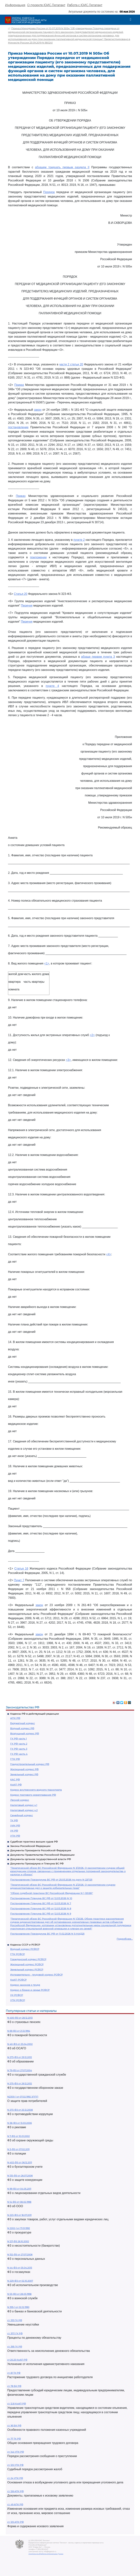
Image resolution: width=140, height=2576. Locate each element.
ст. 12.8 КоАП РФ (16, 2403)
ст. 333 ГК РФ (14, 2320)
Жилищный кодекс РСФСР (27, 1964)
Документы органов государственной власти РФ (40, 1859)
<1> (46, 963)
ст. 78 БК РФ (14, 2386)
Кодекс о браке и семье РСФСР (30, 1989)
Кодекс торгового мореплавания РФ (33, 1794)
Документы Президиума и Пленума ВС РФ (37, 1863)
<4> (108, 1254)
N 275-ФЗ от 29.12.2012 (19, 2083)
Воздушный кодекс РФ (24, 1733)
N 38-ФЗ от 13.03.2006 (19, 2123)
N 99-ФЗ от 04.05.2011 (19, 2188)
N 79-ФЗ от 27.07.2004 (19, 2070)
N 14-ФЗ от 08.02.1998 (19, 2202)
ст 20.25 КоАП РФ (17, 2359)
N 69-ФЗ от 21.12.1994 (18, 2031)
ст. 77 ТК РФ (14, 2438)
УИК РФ (15, 1825)
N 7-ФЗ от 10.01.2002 (18, 2136)
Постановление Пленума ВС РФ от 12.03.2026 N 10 (41, 1898)
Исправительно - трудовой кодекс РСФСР (36, 1974)
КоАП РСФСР (18, 1979)
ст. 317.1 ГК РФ (15, 2333)
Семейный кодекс (21, 1815)
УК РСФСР (16, 1995)
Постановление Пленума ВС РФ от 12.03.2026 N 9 (40, 1913)
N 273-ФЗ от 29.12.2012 (19, 2057)
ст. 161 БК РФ (14, 2425)
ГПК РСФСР (17, 1954)
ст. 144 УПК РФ (15, 2451)
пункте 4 (52, 685)
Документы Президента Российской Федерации (40, 1850)
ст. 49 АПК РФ (15, 2504)
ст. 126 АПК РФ (15, 2491)
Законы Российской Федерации (30, 1845)
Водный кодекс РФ (22, 1728)
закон (37, 409)
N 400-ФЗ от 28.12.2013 (20, 2017)
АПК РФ (15, 1718)
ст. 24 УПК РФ (15, 2478)
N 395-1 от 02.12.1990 (18, 2307)
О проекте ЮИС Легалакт (46, 5)
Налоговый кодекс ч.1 (23, 1805)
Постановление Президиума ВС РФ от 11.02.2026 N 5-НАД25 (47, 1933)
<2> (92, 1035)
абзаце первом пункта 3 (98, 656)
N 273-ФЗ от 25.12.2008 (20, 2109)
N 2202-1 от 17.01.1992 (18, 2228)
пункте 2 (79, 539)
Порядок (49, 192)
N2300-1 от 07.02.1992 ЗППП (22, 2096)
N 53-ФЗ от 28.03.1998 (19, 2294)
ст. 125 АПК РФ (15, 2522)
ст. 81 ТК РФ (13, 2373)
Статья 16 (21, 1568)
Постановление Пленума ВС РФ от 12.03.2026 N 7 (40, 1903)
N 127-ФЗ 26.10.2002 (18, 2241)
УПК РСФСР (17, 2000)
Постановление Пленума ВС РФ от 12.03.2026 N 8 (40, 1908)
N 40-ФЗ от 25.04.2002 (20, 2044)
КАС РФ (15, 1779)
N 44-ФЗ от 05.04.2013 (19, 2267)
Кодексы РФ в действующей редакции (34, 1713)
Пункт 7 (19, 1580)
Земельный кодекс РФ (24, 1774)
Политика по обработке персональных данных (45, 2554)
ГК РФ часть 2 (18, 1743)
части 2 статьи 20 (71, 364)
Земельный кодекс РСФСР (26, 1969)
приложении (38, 557)
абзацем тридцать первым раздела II (62, 167)
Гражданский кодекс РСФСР (28, 1959)
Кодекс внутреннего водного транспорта (36, 1789)
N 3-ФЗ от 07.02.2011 (18, 2149)
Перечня (27, 605)
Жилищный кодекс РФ (24, 1769)
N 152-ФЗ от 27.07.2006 (19, 2254)
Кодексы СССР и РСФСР (25, 1944)
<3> (68, 1059)
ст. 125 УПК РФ (15, 2465)
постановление (18, 427)
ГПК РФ (15, 1759)
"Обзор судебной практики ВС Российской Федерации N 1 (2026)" (51, 1893)
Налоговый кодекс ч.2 (24, 1810)
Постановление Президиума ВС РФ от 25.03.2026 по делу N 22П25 (51, 1879)
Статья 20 (20, 593)
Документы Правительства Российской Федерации (42, 1854)
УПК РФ (15, 1835)
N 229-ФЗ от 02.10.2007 (20, 2280)
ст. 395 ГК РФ (14, 2346)
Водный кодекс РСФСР (24, 1949)
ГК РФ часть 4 (19, 1753)
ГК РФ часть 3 (18, 1748)
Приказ (19, 384)
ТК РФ (14, 1820)
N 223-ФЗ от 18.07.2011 (19, 2215)
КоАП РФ (16, 1784)
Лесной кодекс (19, 1799)
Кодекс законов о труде (25, 1984)
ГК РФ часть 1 (18, 1738)
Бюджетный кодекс (22, 1723)
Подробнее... (125, 1938)
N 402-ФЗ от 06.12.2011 (19, 2162)
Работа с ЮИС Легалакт (84, 5)
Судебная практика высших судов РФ (34, 1841)
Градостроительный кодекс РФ (29, 1764)
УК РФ (14, 1830)
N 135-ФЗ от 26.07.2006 (20, 2175)
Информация (15, 5)
